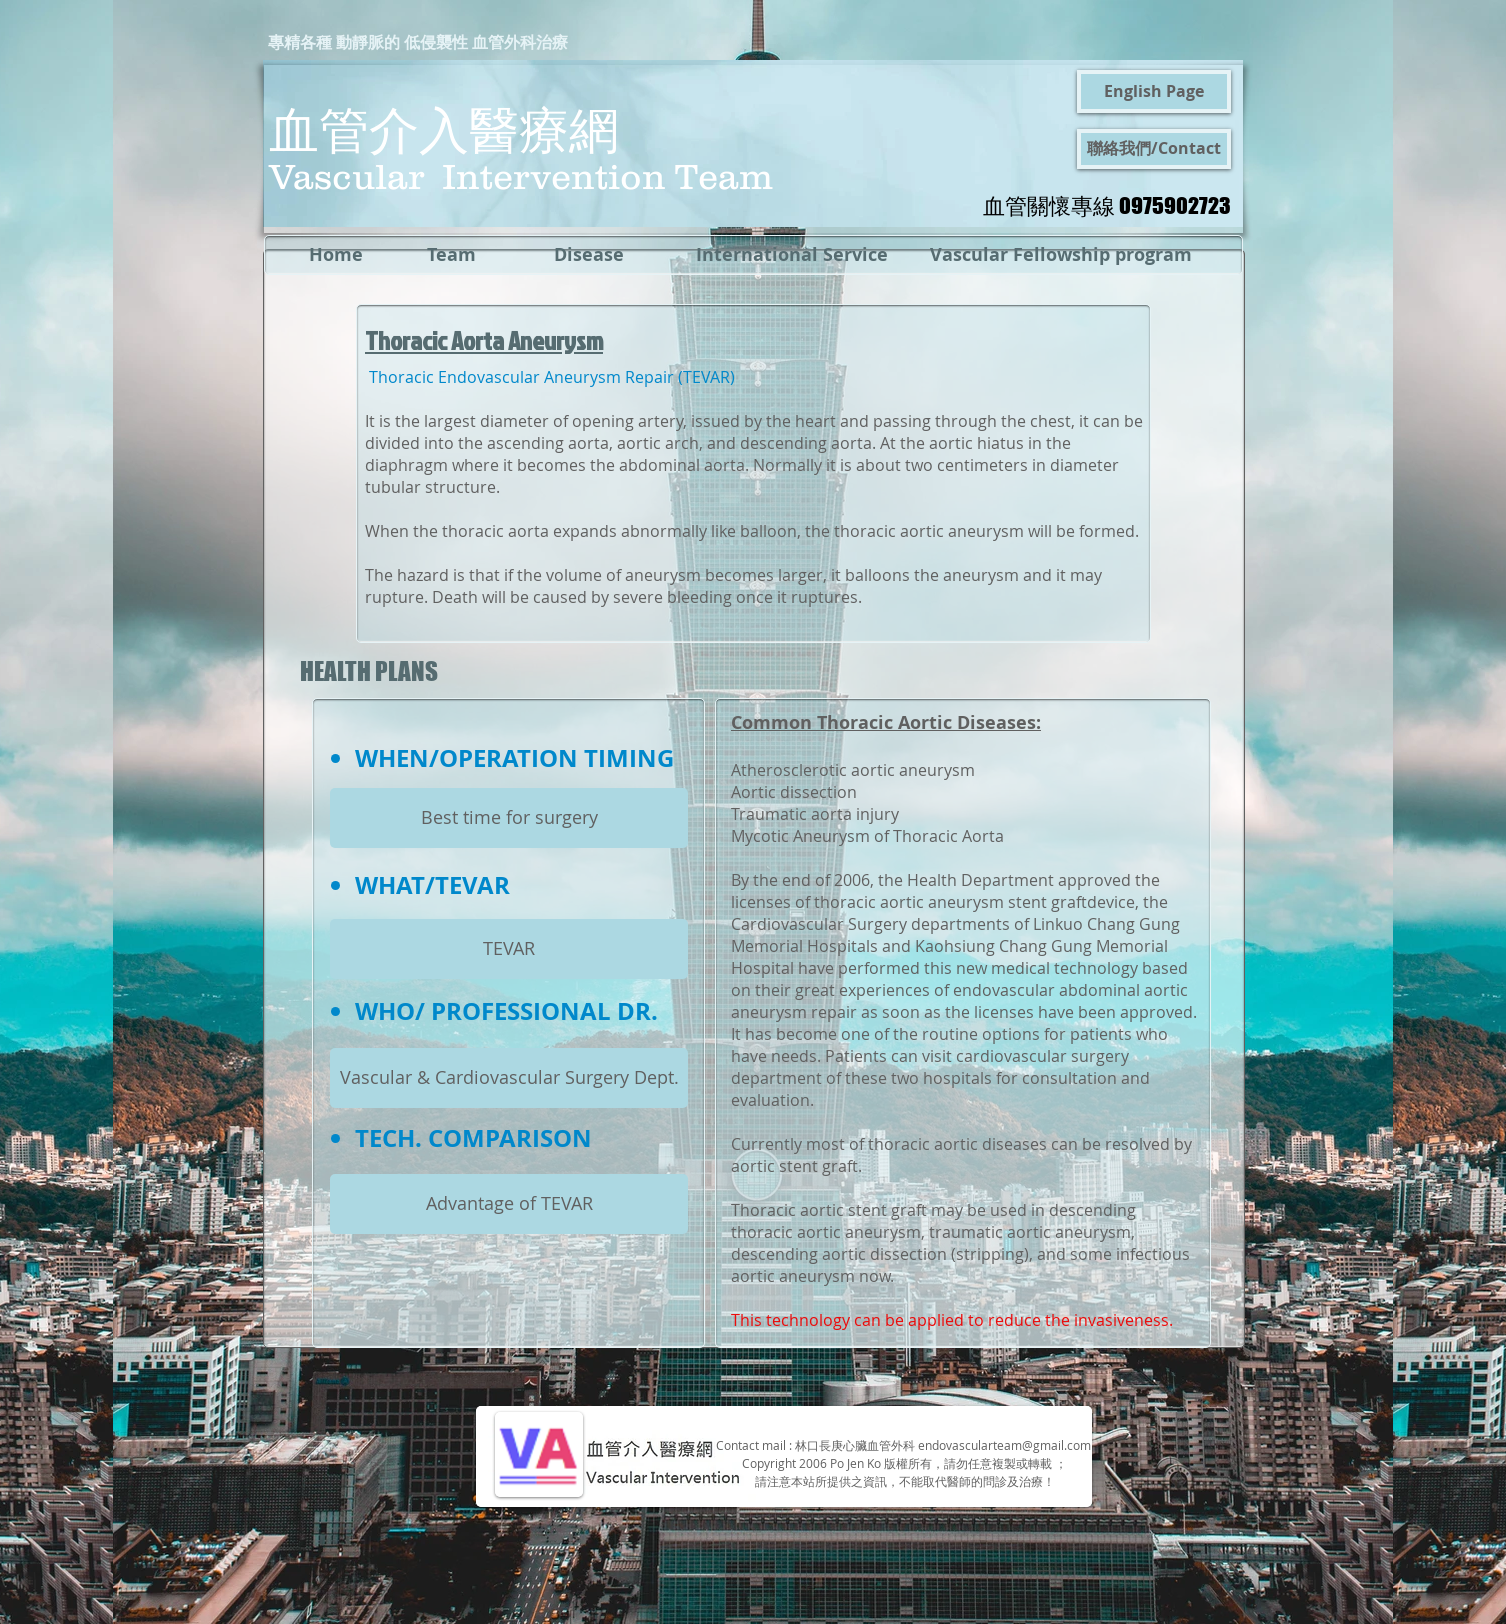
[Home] (335, 255)
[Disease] (588, 255)
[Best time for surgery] (509, 818)
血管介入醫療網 (444, 128)
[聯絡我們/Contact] (1154, 149)
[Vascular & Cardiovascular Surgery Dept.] (509, 1078)
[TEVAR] (509, 949)
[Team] (451, 255)
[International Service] (792, 255)
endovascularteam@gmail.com (1004, 1445)
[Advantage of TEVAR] (509, 1204)
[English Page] (1154, 91)
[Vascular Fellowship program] (1061, 255)
